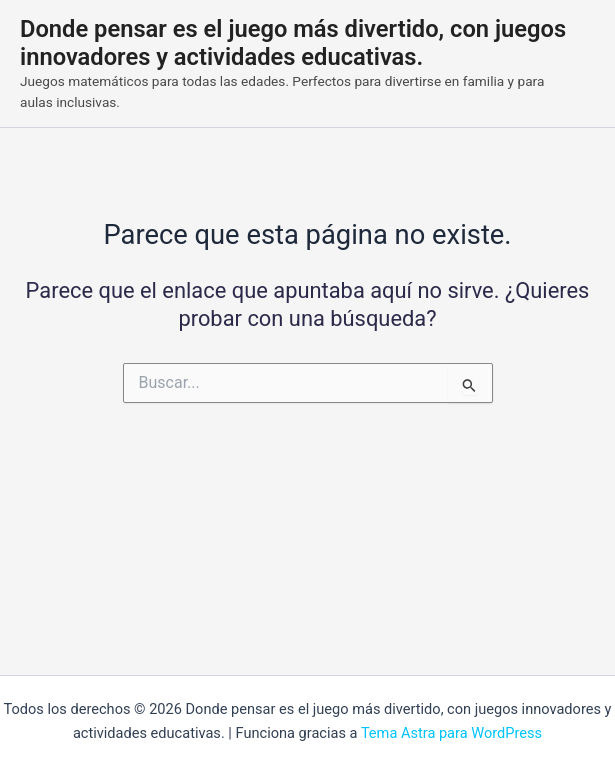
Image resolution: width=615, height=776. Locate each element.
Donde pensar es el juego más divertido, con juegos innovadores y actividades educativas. (293, 43)
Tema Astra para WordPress (451, 733)
